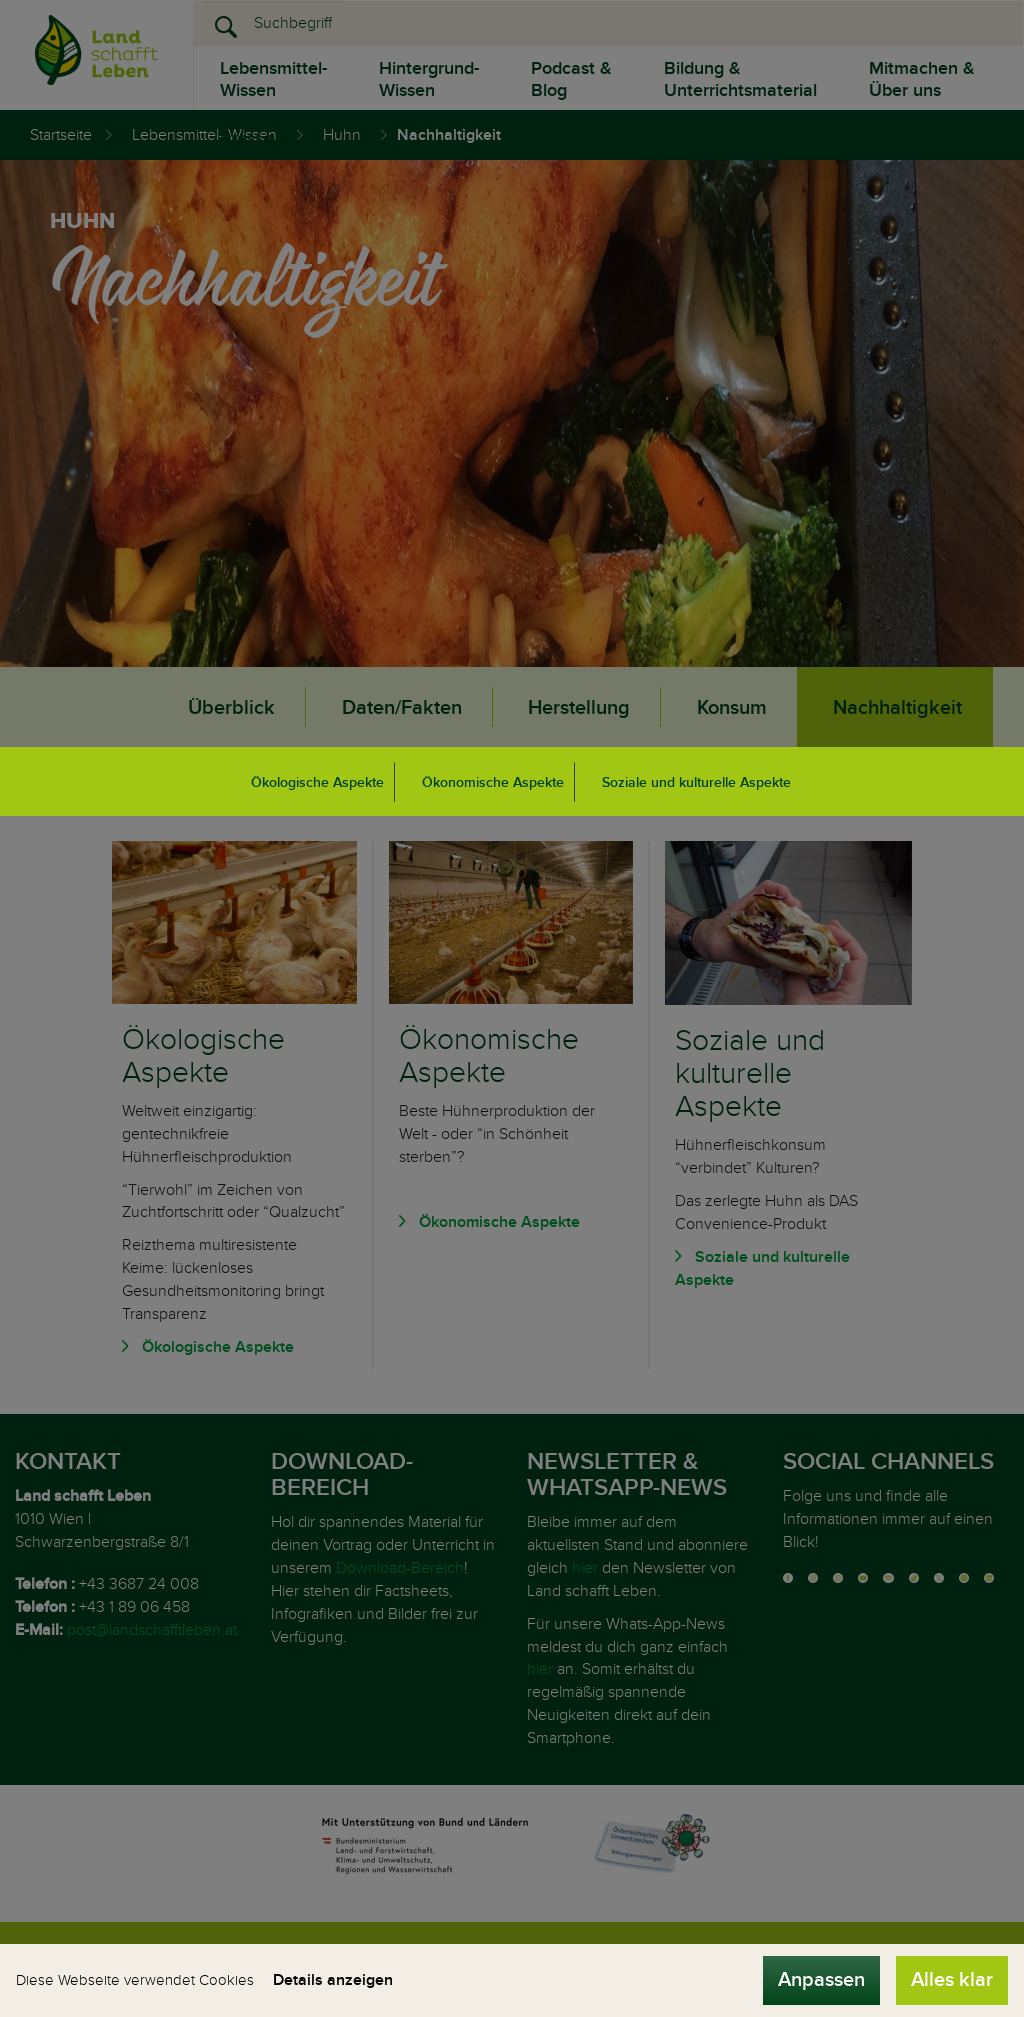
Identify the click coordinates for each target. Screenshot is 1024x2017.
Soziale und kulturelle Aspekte (696, 782)
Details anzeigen (333, 1980)
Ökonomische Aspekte (493, 782)
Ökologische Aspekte (317, 782)
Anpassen (821, 1980)
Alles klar (952, 1980)
